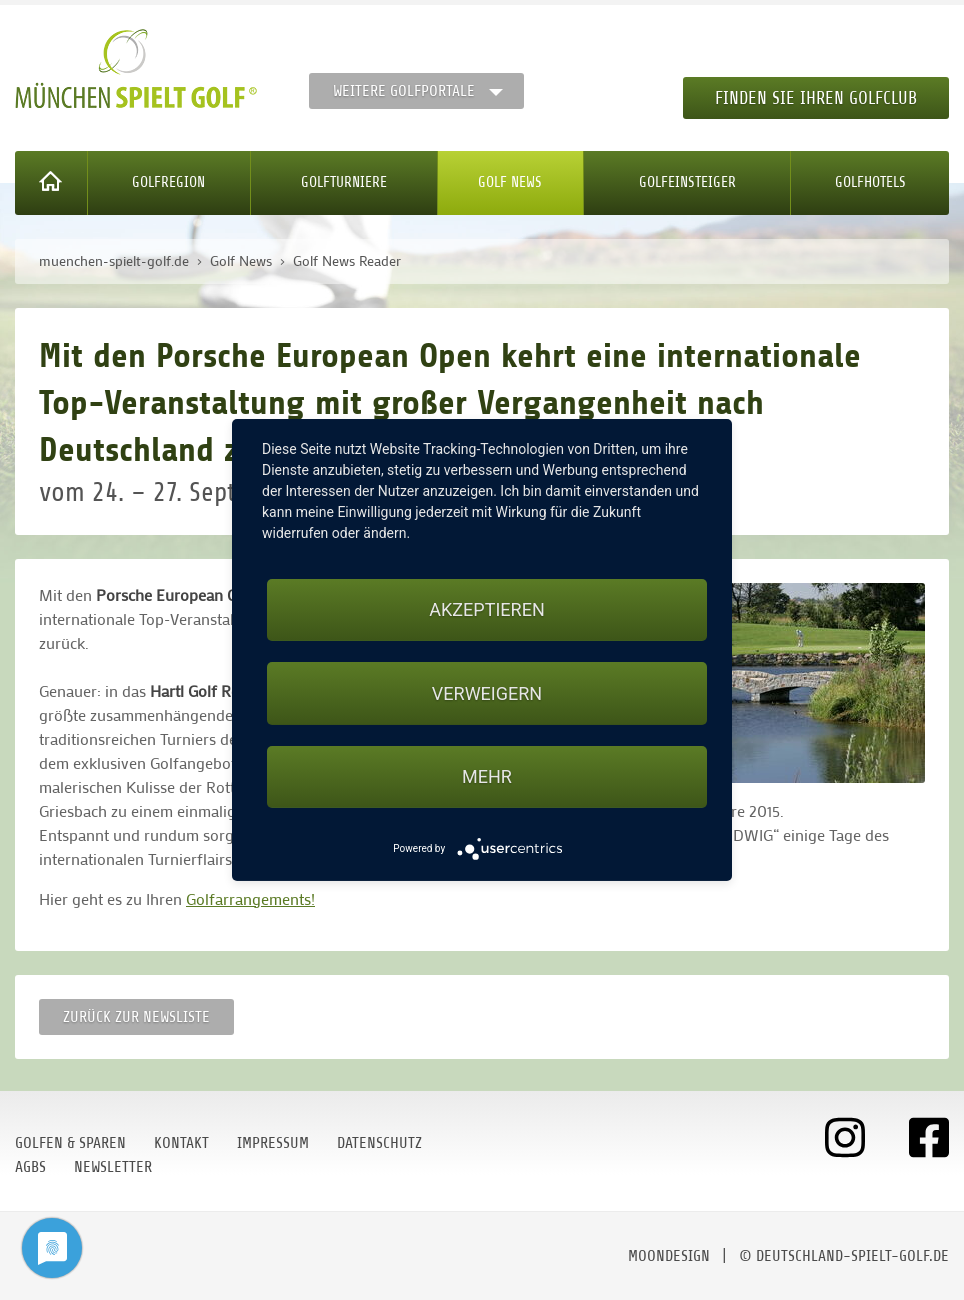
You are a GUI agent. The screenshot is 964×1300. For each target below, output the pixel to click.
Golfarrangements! (250, 898)
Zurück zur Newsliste (136, 1017)
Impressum (273, 1143)
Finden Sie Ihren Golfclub (816, 98)
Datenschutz (379, 1143)
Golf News (510, 182)
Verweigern (487, 693)
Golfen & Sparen (70, 1143)
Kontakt (181, 1143)
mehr (487, 776)
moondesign (669, 1256)
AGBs (30, 1167)
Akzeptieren (486, 609)
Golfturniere (344, 182)
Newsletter (113, 1167)
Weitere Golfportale (404, 91)
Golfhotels (870, 182)
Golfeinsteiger (687, 182)
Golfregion (168, 182)
